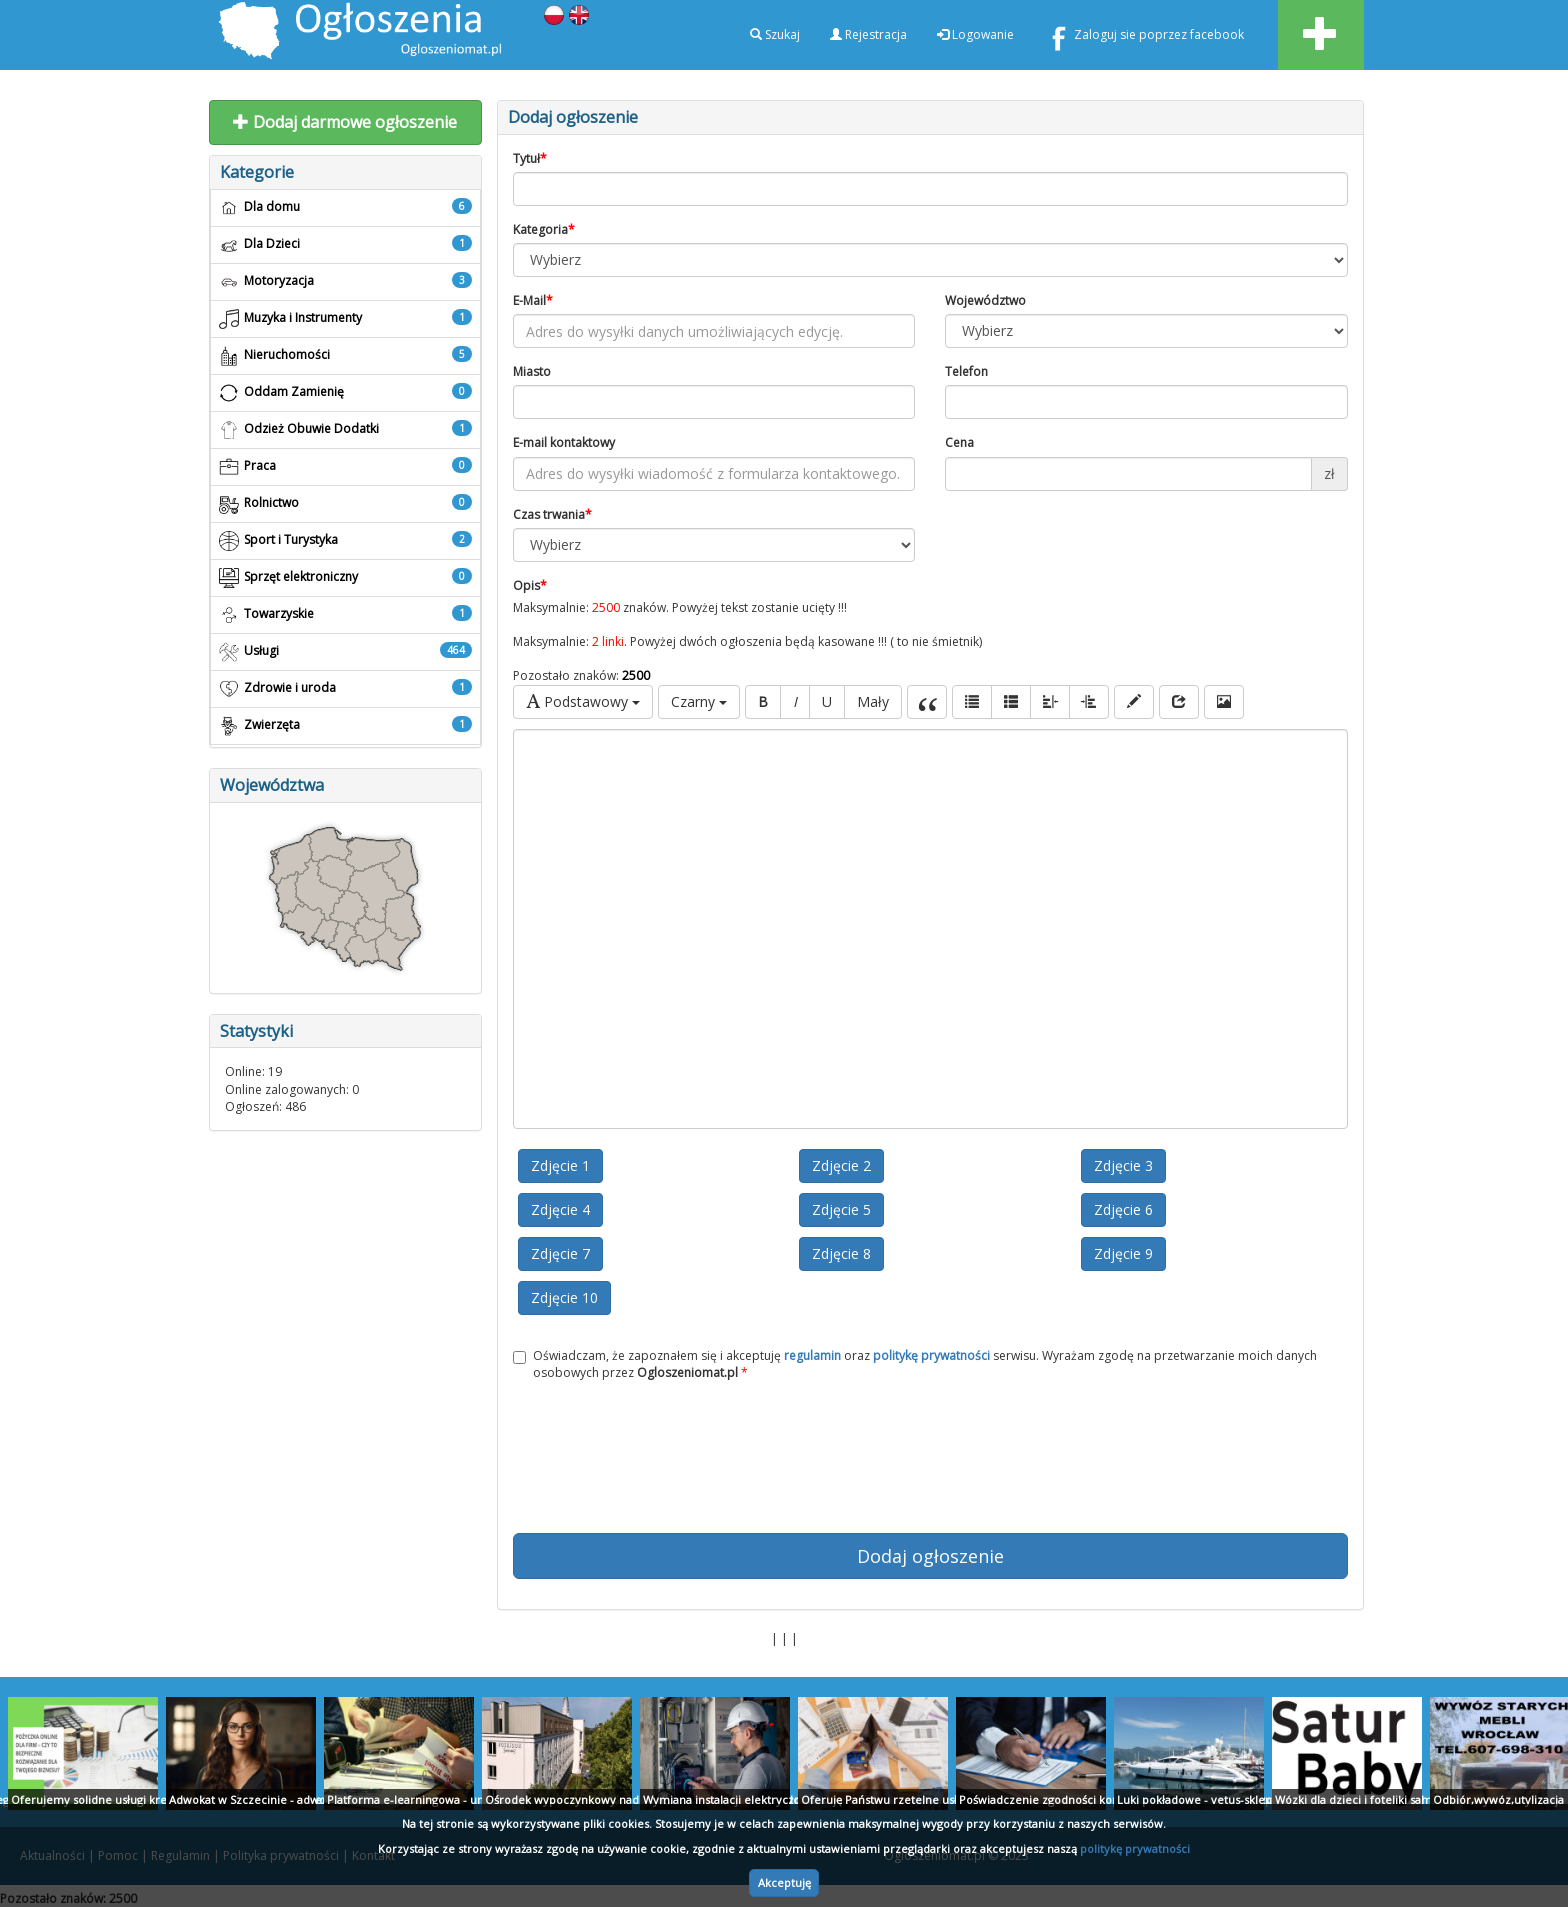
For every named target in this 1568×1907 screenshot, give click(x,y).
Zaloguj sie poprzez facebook (1144, 38)
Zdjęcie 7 (560, 1253)
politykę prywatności (1135, 1848)
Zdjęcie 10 (564, 1297)
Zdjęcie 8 (841, 1253)
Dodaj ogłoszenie (930, 1556)
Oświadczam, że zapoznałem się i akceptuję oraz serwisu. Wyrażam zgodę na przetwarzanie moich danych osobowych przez (915, 1364)
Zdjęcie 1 (560, 1165)
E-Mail (533, 300)
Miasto (532, 371)
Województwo (985, 300)
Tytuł (530, 158)
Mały (873, 701)
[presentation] (930, 1457)
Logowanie (975, 34)
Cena (959, 442)
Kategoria (544, 229)
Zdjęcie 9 (1123, 1253)
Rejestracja (868, 34)
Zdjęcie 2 (841, 1165)
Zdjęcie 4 (560, 1209)
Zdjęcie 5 (841, 1209)
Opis (530, 585)
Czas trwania (552, 514)
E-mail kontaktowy (564, 442)
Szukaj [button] (775, 34)
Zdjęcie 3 (1123, 1165)
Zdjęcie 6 (1123, 1209)
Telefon (966, 371)
